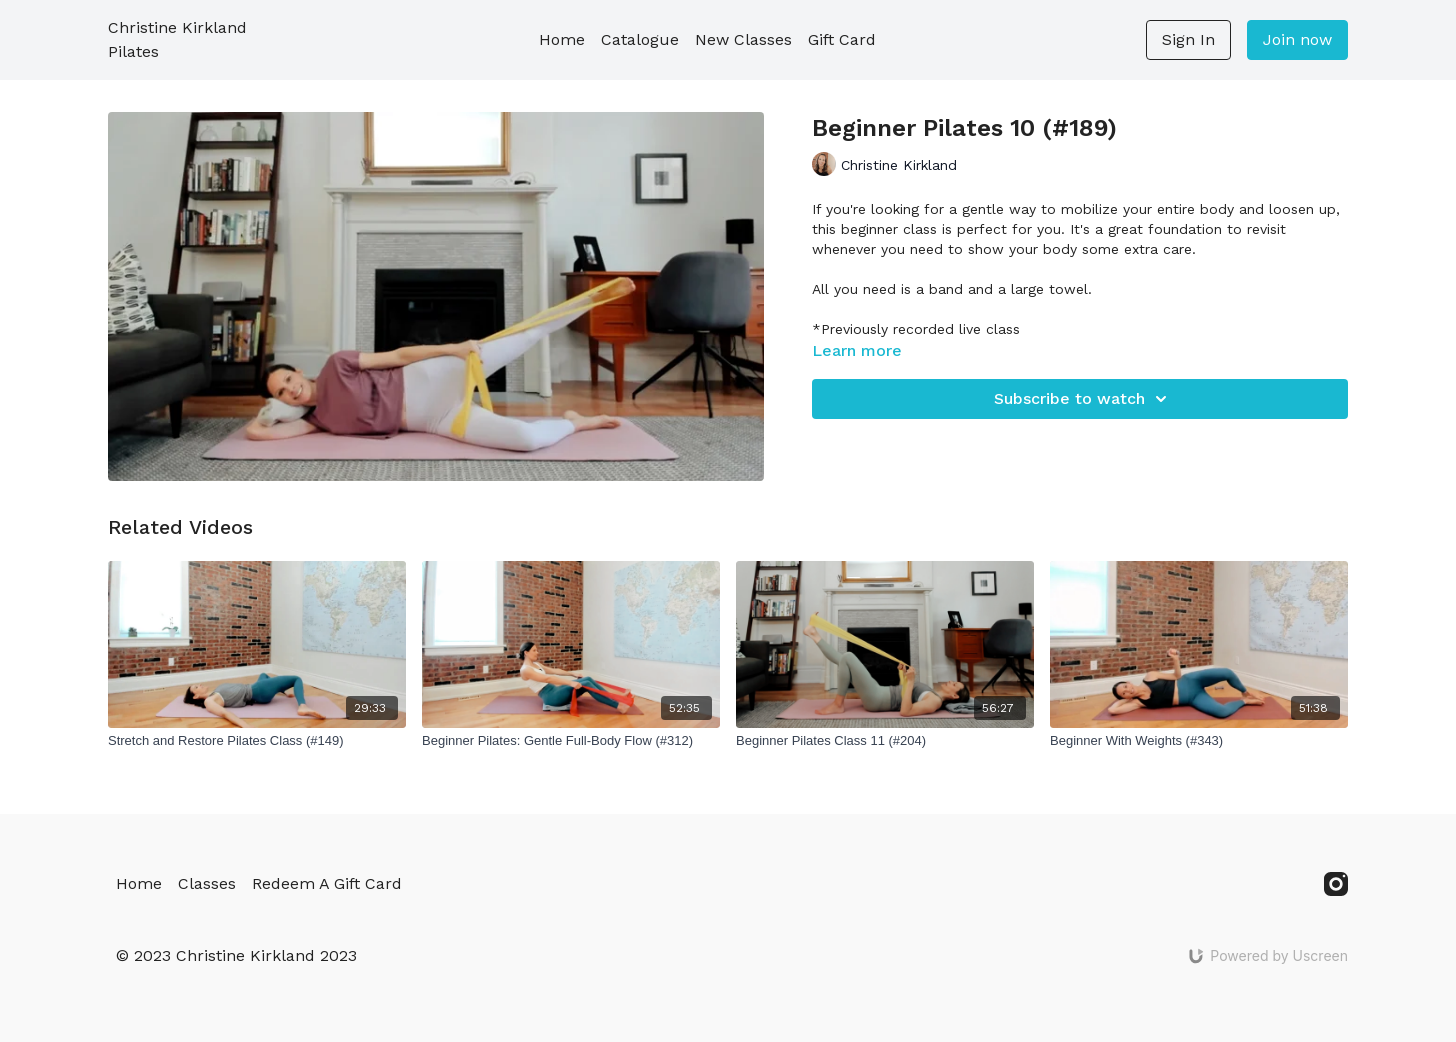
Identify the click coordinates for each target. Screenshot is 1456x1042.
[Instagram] (1336, 884)
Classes (207, 883)
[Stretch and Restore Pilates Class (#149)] (257, 741)
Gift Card (842, 39)
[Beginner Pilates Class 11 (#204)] (885, 741)
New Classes (743, 39)
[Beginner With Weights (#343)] (1199, 741)
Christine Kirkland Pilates (177, 39)
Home (562, 39)
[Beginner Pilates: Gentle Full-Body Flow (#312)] (571, 741)
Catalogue (640, 39)
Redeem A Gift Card (327, 883)
